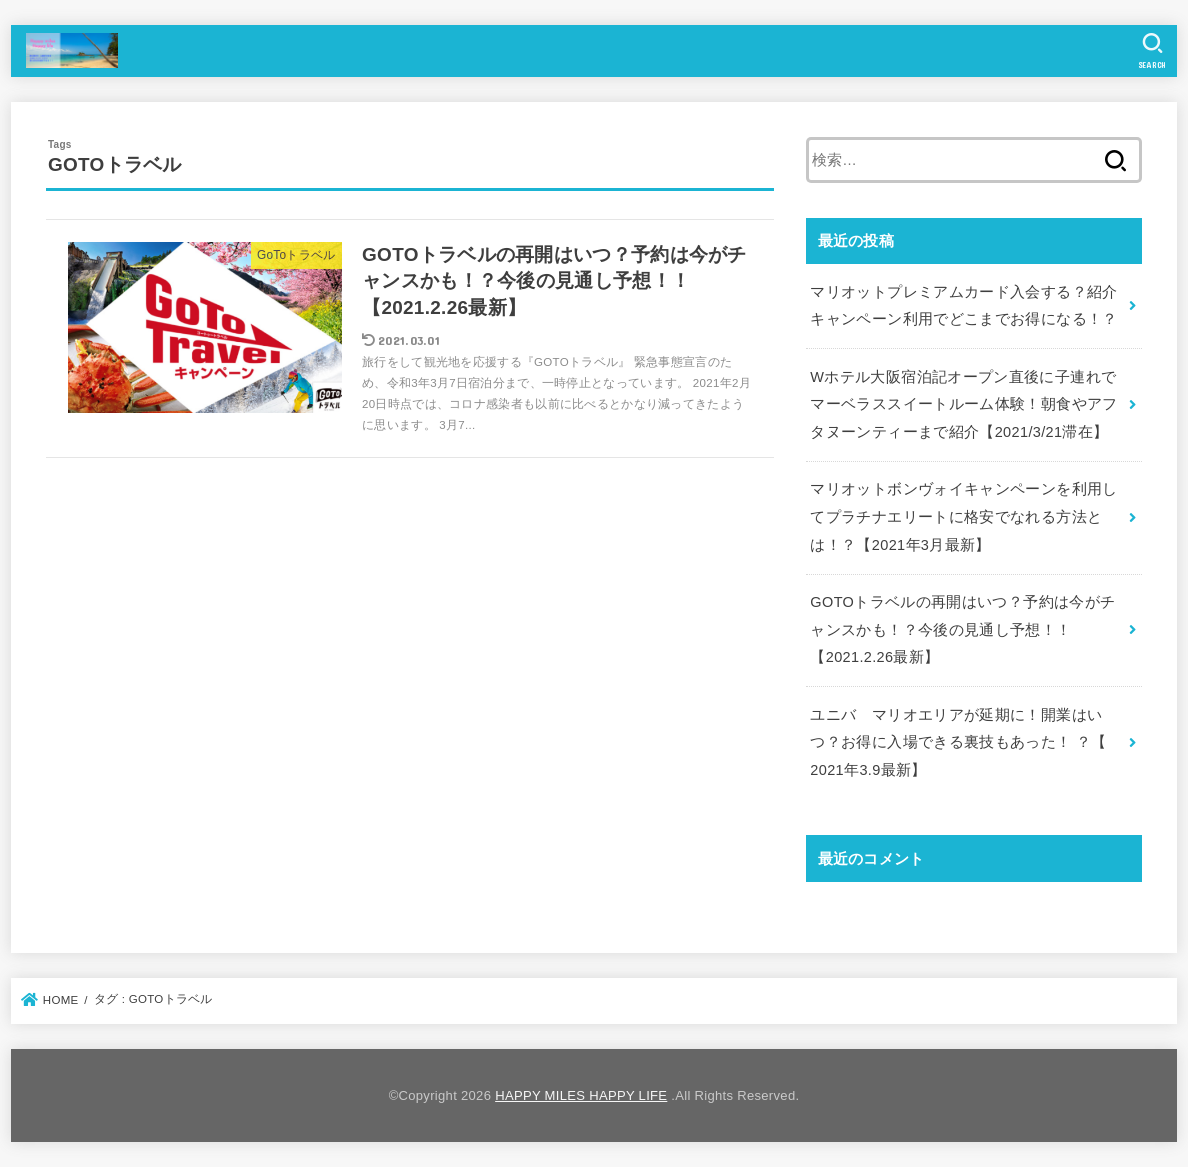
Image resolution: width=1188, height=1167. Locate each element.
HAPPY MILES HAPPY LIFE (581, 1095)
